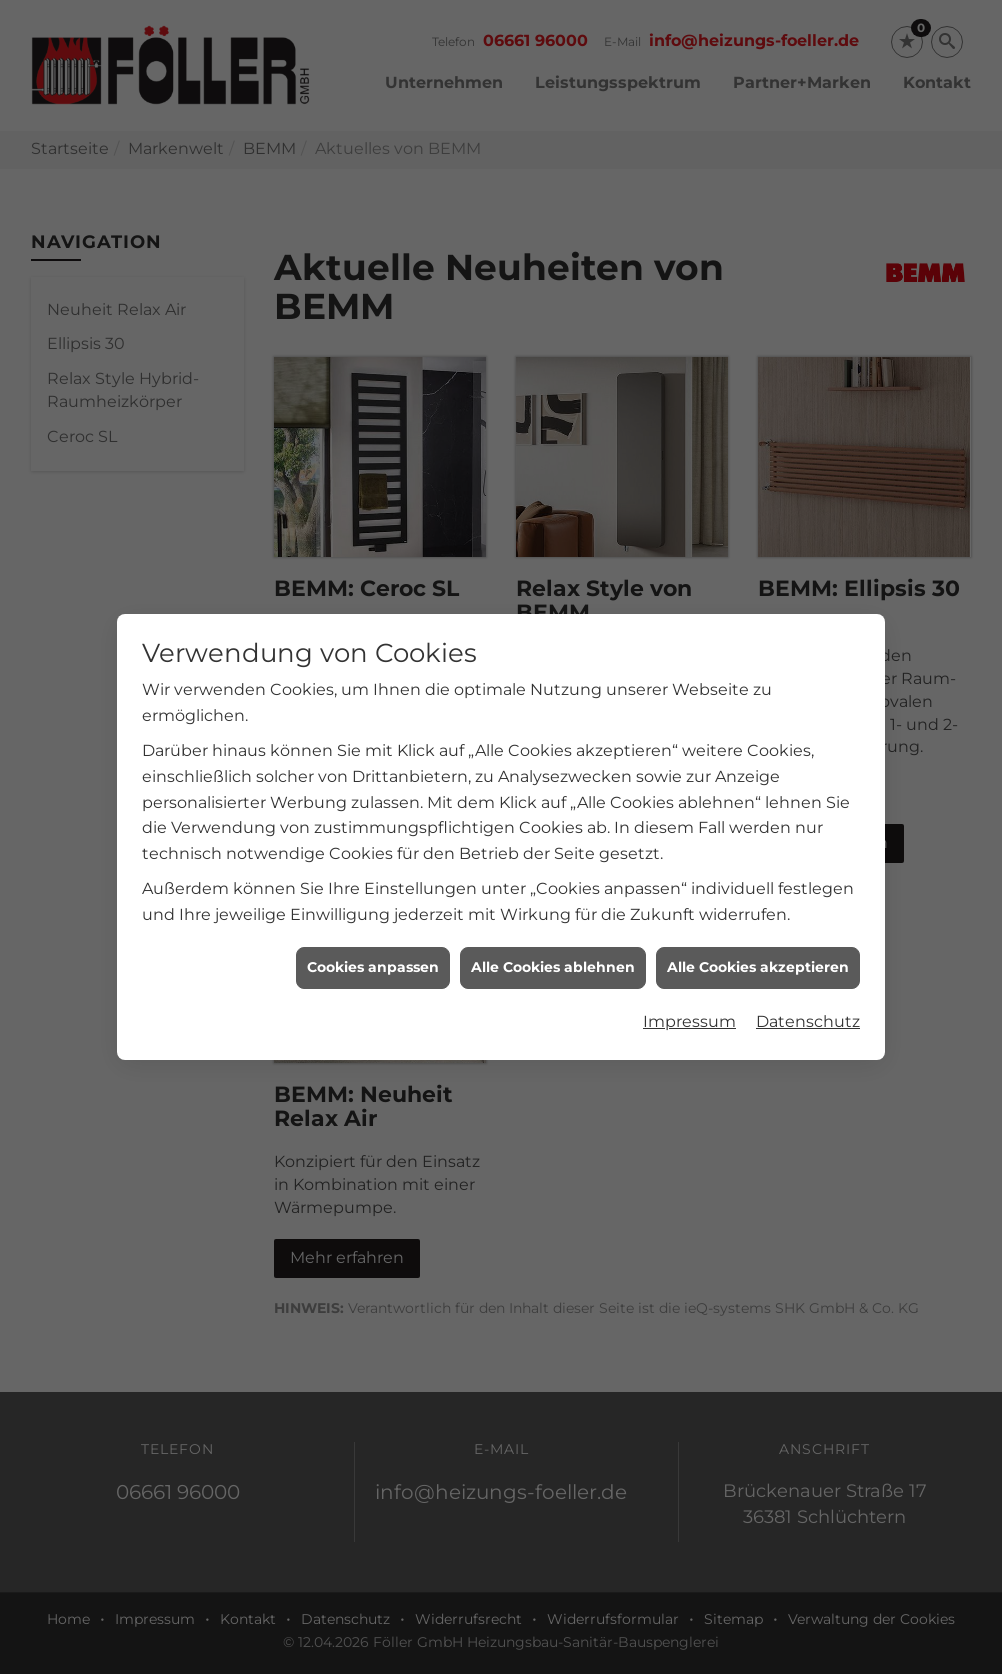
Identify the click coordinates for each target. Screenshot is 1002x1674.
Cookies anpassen (373, 932)
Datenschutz (808, 985)
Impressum (689, 985)
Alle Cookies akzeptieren (758, 932)
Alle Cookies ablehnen (553, 932)
